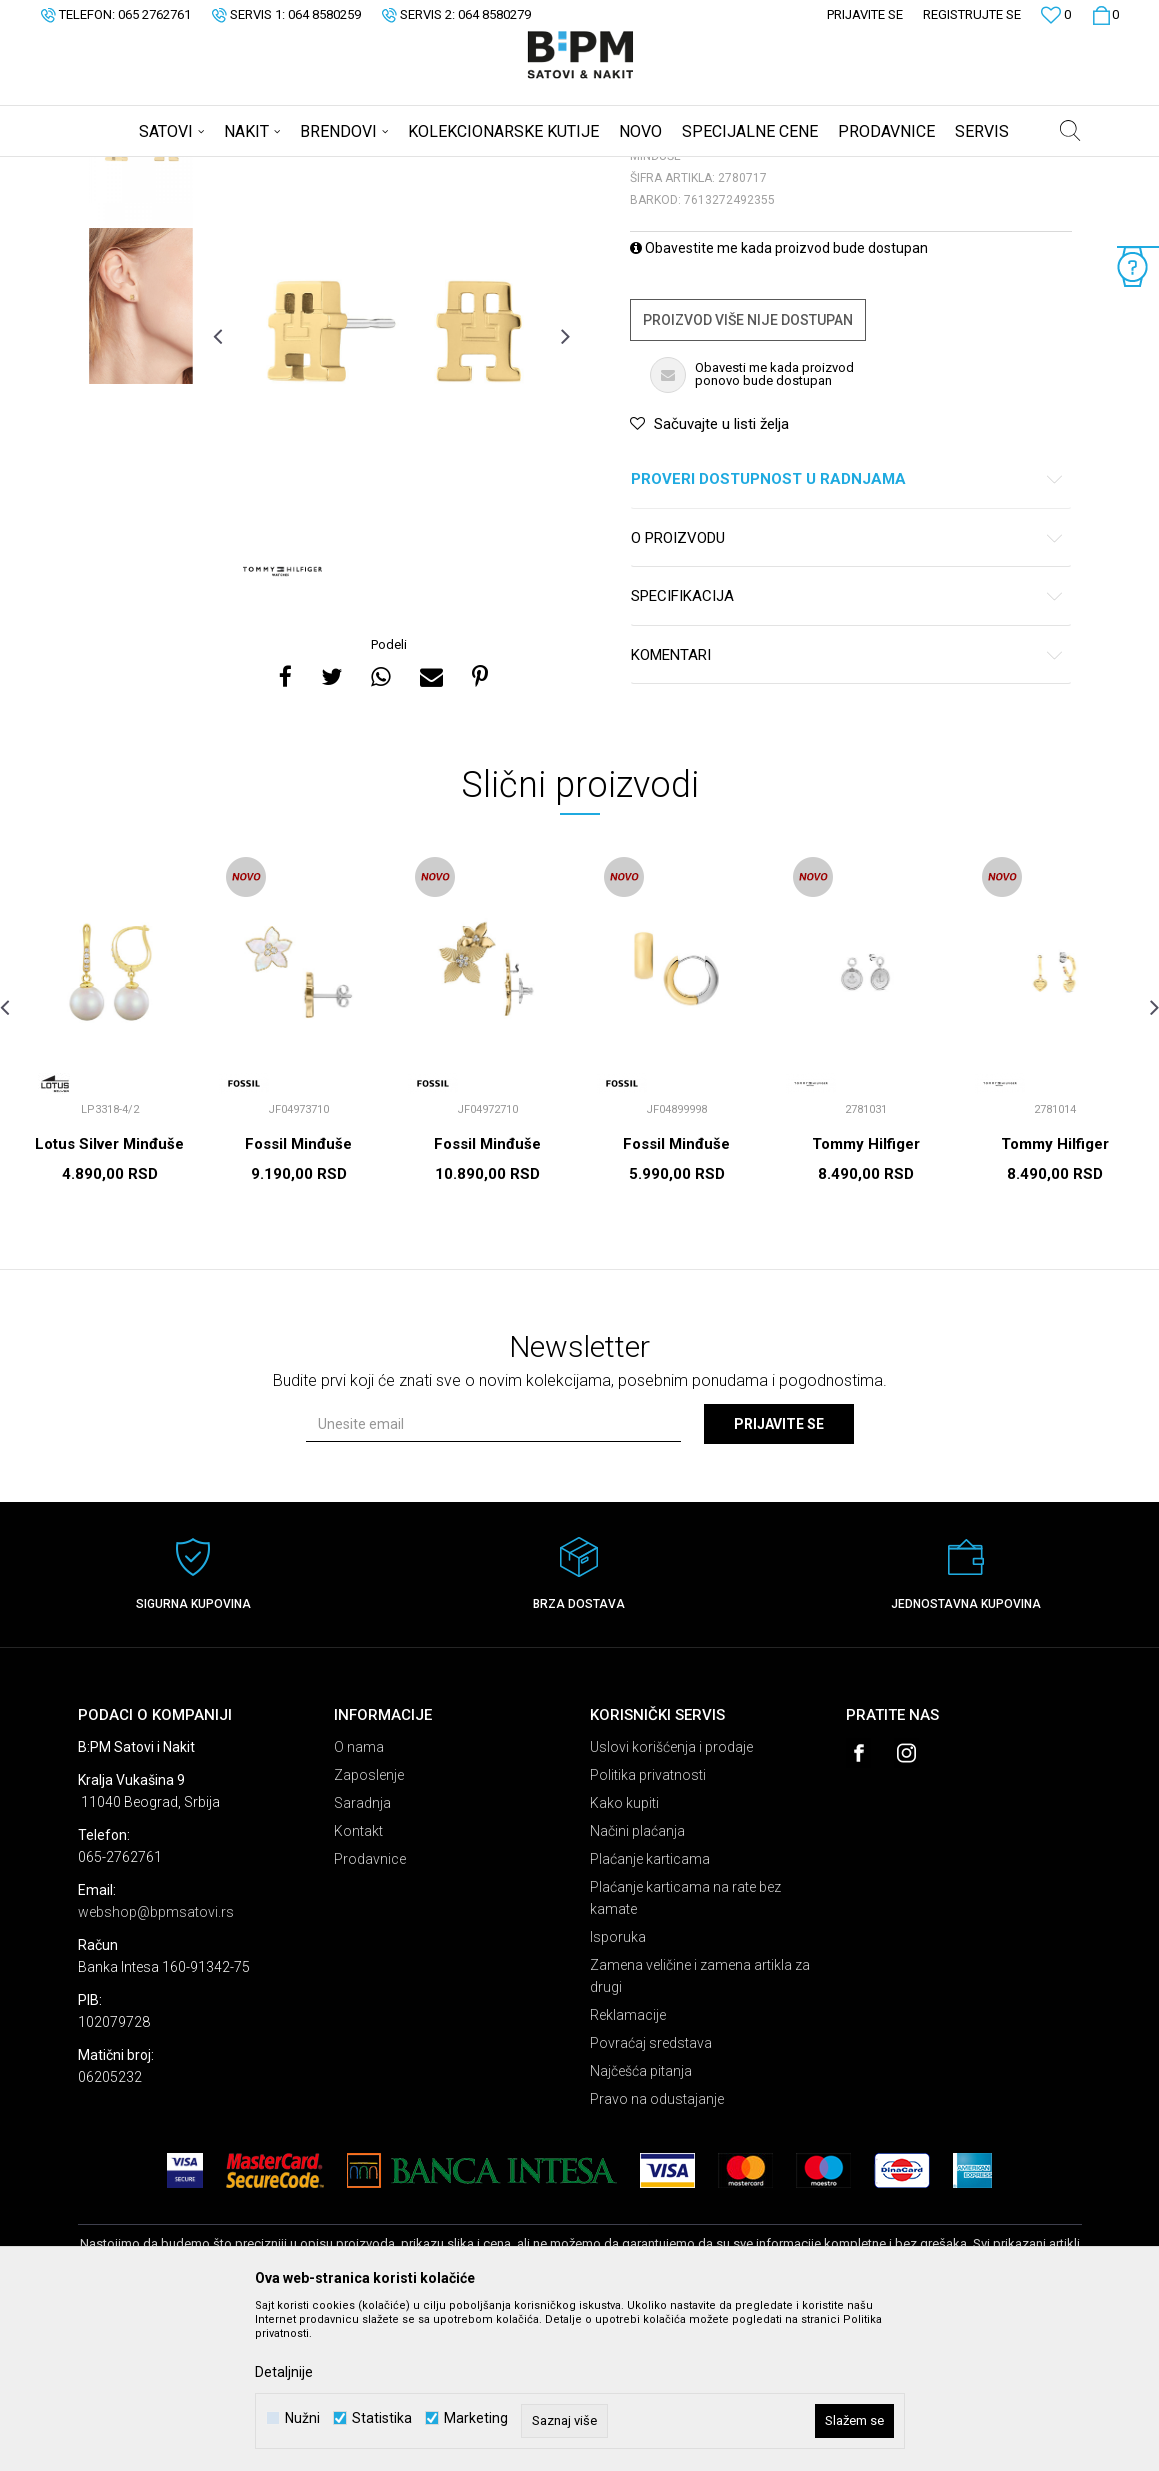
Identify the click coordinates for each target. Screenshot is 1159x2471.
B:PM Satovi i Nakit (129, 170)
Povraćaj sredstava (651, 2200)
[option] (141, 305)
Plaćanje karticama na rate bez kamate (685, 2055)
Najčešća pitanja (641, 2228)
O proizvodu (847, 695)
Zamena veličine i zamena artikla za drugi (700, 2133)
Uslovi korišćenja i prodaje (671, 1904)
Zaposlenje (369, 1932)
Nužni (302, 2418)
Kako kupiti (624, 1960)
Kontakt (358, 1988)
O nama (359, 1904)
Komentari (847, 812)
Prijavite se (779, 1581)
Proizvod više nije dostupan (748, 477)
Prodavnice (370, 2016)
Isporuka (618, 2094)
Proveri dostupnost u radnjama (847, 636)
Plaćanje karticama (650, 2016)
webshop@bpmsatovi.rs (156, 2069)
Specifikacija (847, 753)
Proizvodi (220, 170)
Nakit (275, 170)
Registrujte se (972, 14)
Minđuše (327, 170)
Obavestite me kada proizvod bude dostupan (779, 405)
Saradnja (362, 1960)
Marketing (476, 2418)
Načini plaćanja (637, 1988)
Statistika (382, 2418)
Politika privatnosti (648, 1932)
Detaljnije (284, 2372)
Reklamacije (628, 2172)
